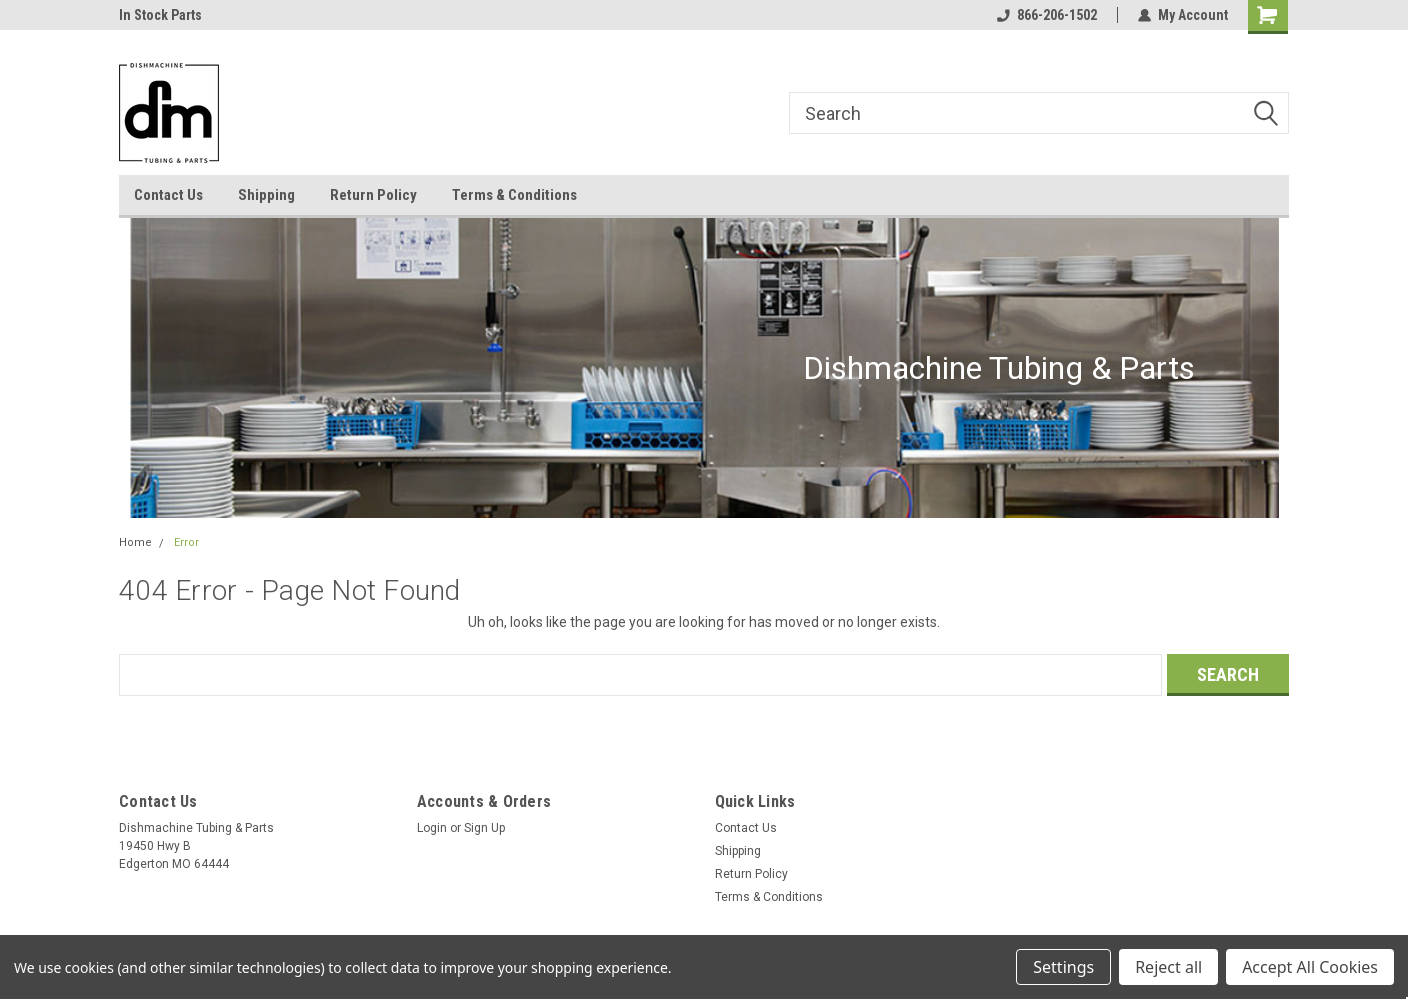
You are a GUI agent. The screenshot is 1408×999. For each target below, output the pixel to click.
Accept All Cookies (1310, 967)
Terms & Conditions (514, 195)
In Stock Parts (160, 15)
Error (186, 542)
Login (432, 828)
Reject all (1168, 967)
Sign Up (484, 828)
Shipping (266, 195)
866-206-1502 (1047, 15)
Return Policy (373, 195)
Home (135, 542)
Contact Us (168, 195)
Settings (1063, 967)
